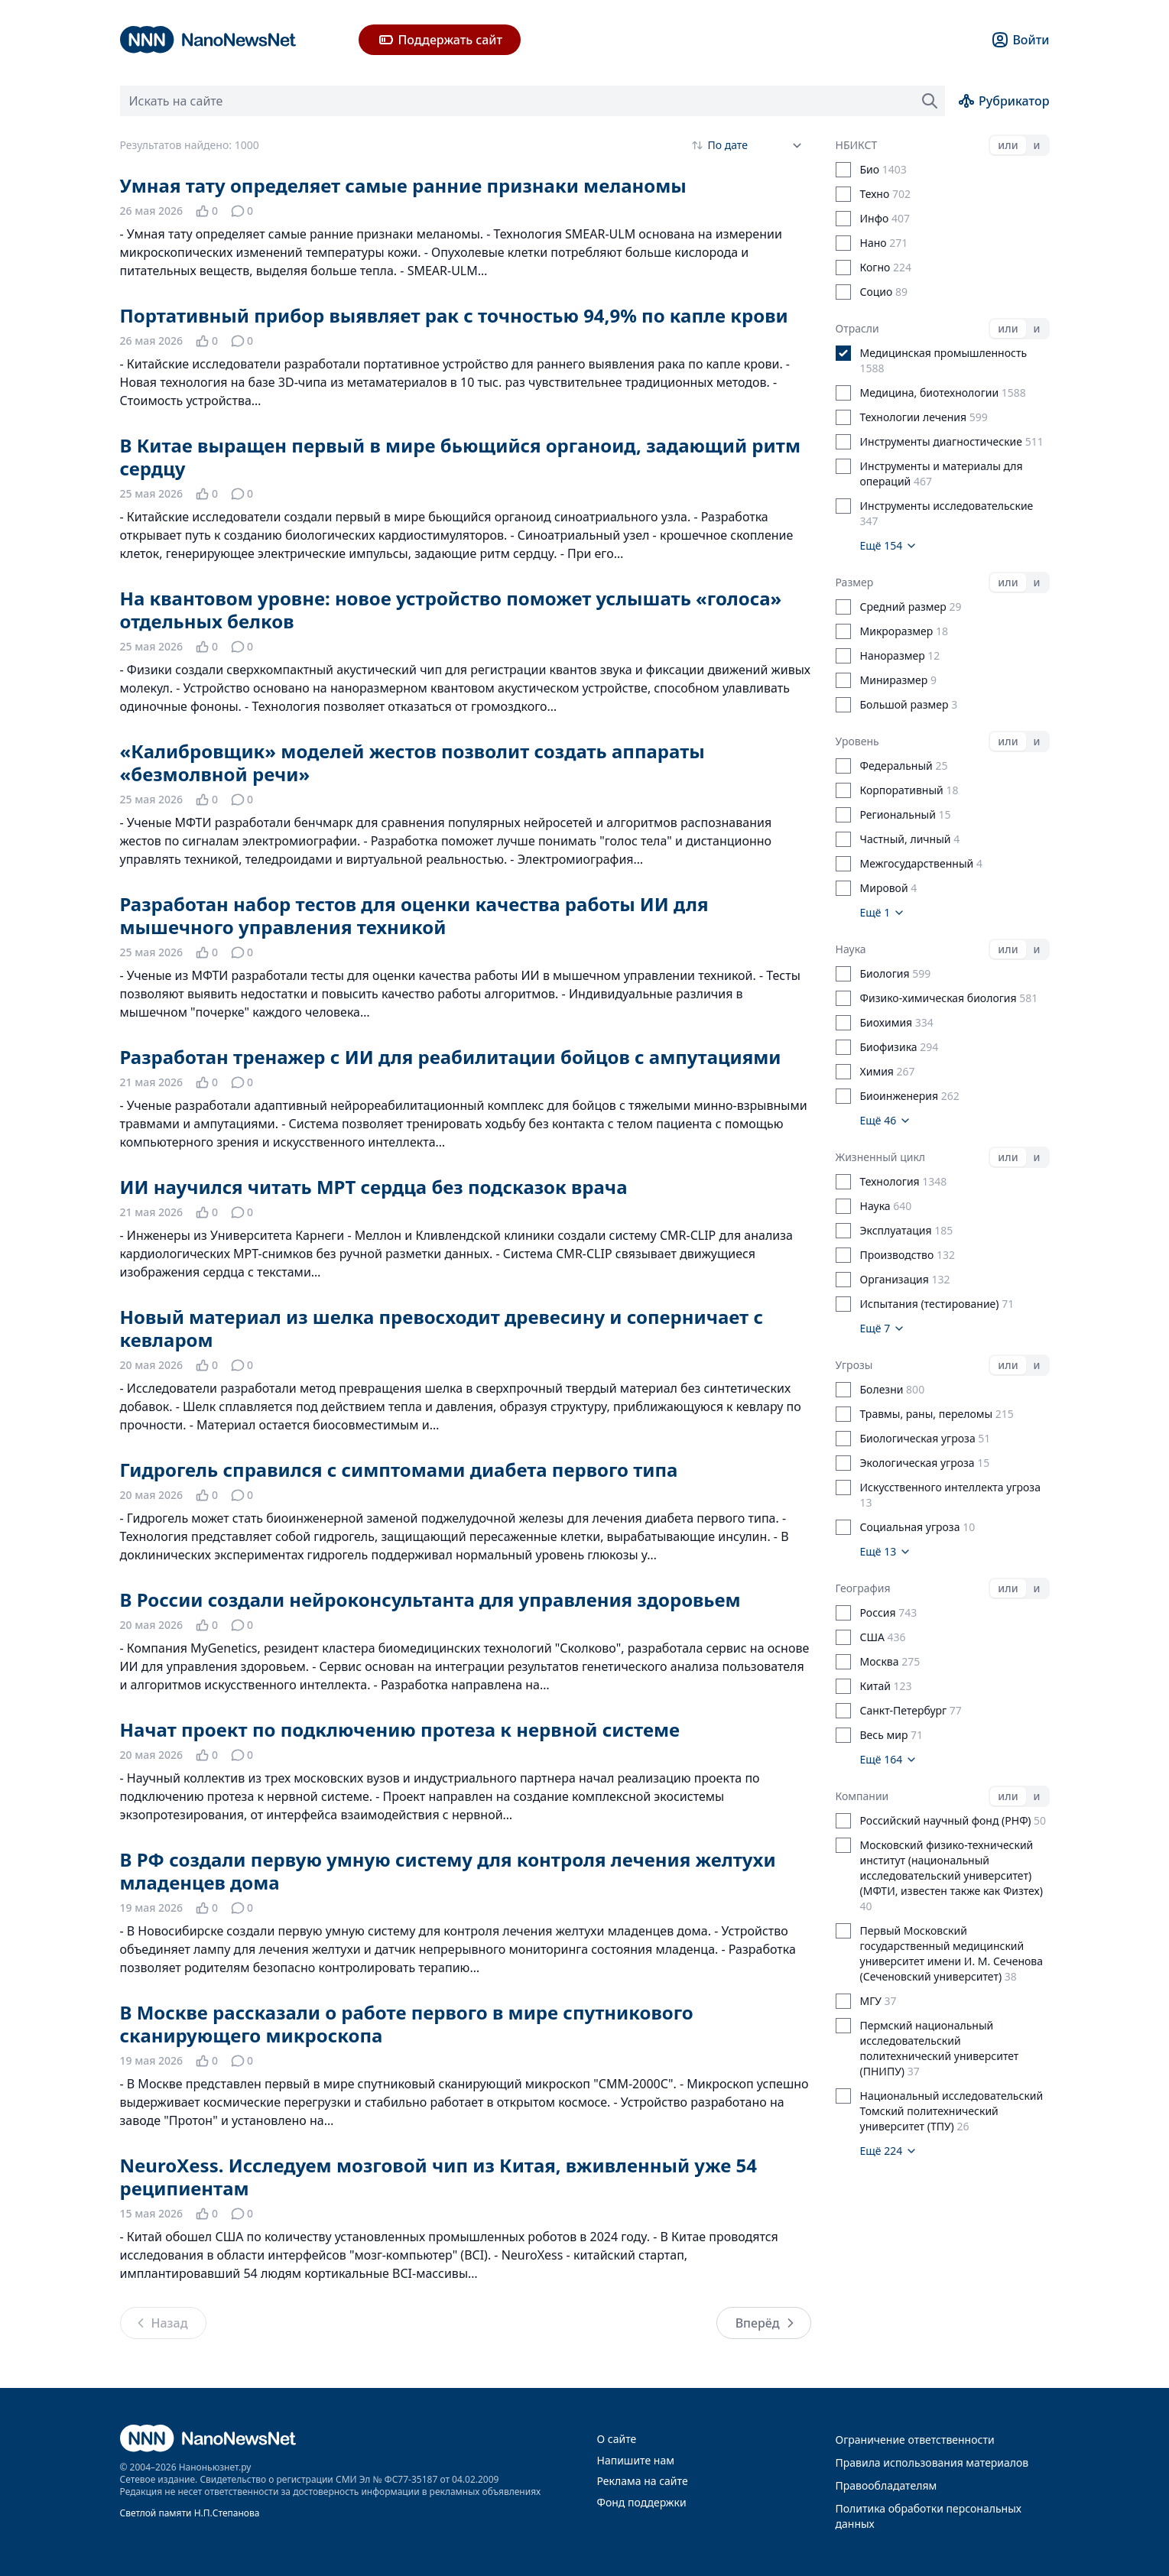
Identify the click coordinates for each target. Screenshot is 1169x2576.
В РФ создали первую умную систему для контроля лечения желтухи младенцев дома (448, 1871)
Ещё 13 (885, 1551)
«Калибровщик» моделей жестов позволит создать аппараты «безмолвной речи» (412, 762)
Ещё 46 (885, 1120)
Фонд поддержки (642, 2502)
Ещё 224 (888, 2150)
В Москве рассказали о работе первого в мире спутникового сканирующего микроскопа (406, 2024)
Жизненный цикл (881, 1157)
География (863, 1588)
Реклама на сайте (642, 2481)
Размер (855, 582)
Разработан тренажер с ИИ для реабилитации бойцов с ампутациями (450, 1056)
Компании (862, 1796)
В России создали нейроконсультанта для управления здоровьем (430, 1599)
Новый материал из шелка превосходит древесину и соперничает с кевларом (442, 1328)
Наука (851, 949)
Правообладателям (886, 2485)
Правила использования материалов (932, 2462)
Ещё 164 (888, 1759)
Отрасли (857, 328)
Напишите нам (635, 2460)
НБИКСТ (857, 145)
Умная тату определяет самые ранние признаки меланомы (403, 185)
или (1008, 145)
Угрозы (854, 1365)
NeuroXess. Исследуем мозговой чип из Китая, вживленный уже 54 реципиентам (439, 2177)
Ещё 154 (888, 545)
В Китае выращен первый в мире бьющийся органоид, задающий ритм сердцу (460, 457)
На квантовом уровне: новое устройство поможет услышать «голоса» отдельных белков (451, 610)
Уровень (857, 741)
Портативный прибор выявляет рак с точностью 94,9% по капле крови (454, 315)
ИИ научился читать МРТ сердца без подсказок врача (374, 1186)
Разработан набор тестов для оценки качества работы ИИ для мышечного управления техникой (414, 915)
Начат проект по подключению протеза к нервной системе (400, 1729)
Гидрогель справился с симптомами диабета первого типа (399, 1469)
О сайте (617, 2439)
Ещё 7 (882, 1328)
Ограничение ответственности (915, 2439)
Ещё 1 (882, 912)
